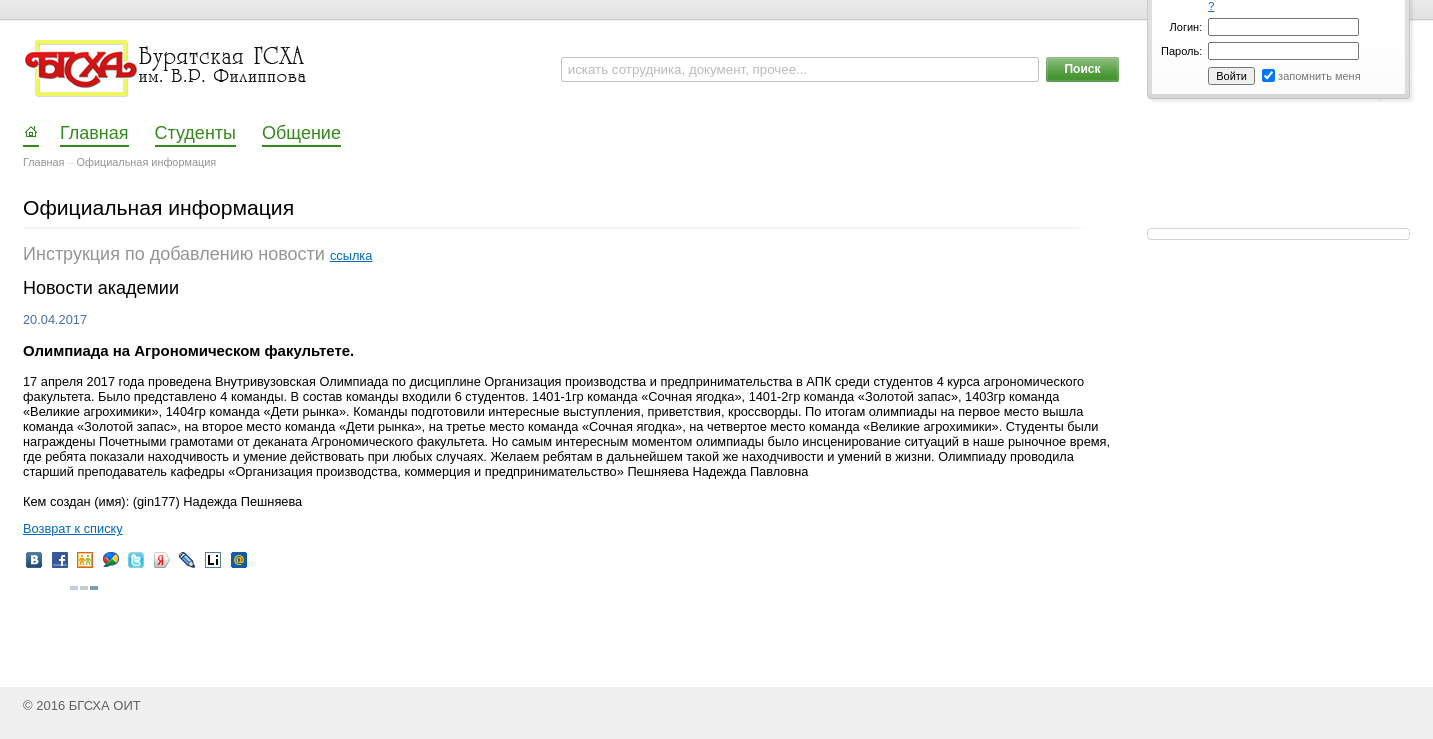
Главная (43, 162)
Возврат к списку (73, 528)
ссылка (351, 255)
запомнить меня (1319, 76)
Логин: (1186, 27)
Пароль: (1181, 51)
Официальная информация (147, 162)
